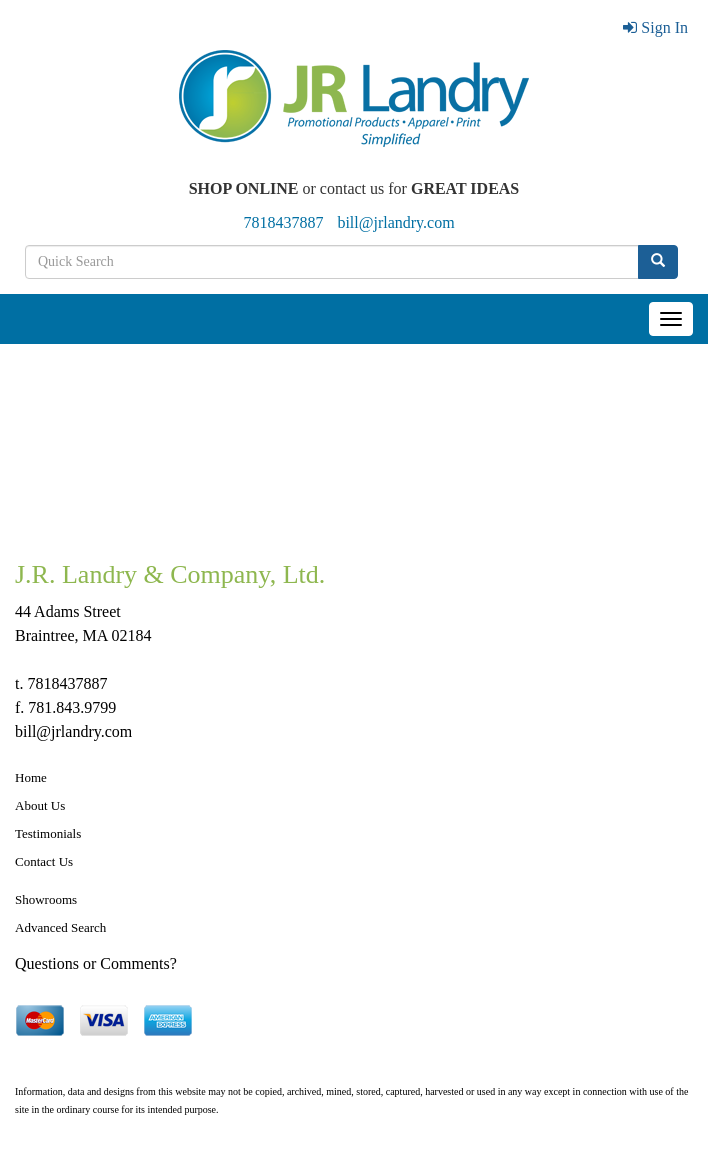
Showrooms (46, 899)
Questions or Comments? (96, 963)
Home (31, 777)
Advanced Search (60, 927)
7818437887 (283, 222)
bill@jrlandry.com (395, 222)
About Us (40, 805)
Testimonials (48, 833)
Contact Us (44, 861)
